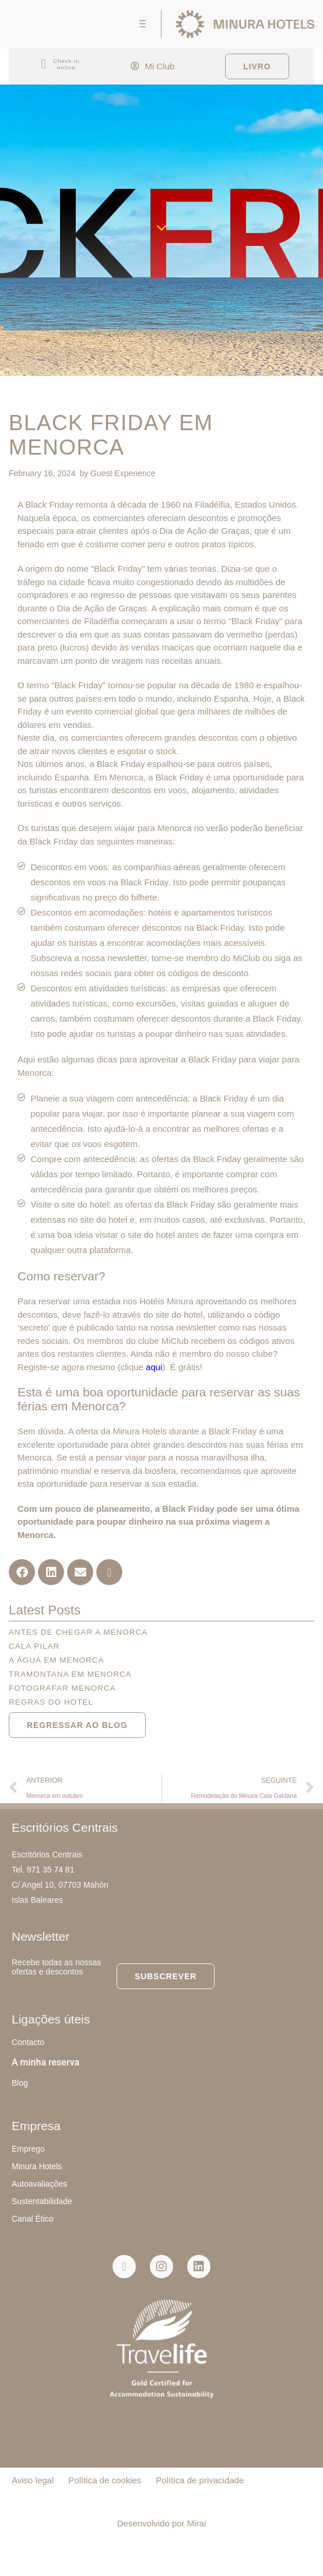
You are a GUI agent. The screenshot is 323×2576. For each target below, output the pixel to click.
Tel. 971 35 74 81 (43, 1869)
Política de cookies (104, 2480)
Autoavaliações (39, 2183)
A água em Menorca (56, 1660)
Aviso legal (33, 2480)
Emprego (28, 2148)
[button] (22, 1572)
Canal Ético (33, 2218)
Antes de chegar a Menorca (78, 1632)
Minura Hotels (37, 2166)
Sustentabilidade (42, 2201)
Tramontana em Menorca (70, 1674)
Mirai (196, 2523)
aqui (154, 1367)
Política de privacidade (200, 2480)
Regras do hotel (51, 1702)
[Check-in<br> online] (43, 64)
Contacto (28, 2042)
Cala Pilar (34, 1646)
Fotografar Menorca (62, 1688)
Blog (20, 2083)
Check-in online (66, 64)
